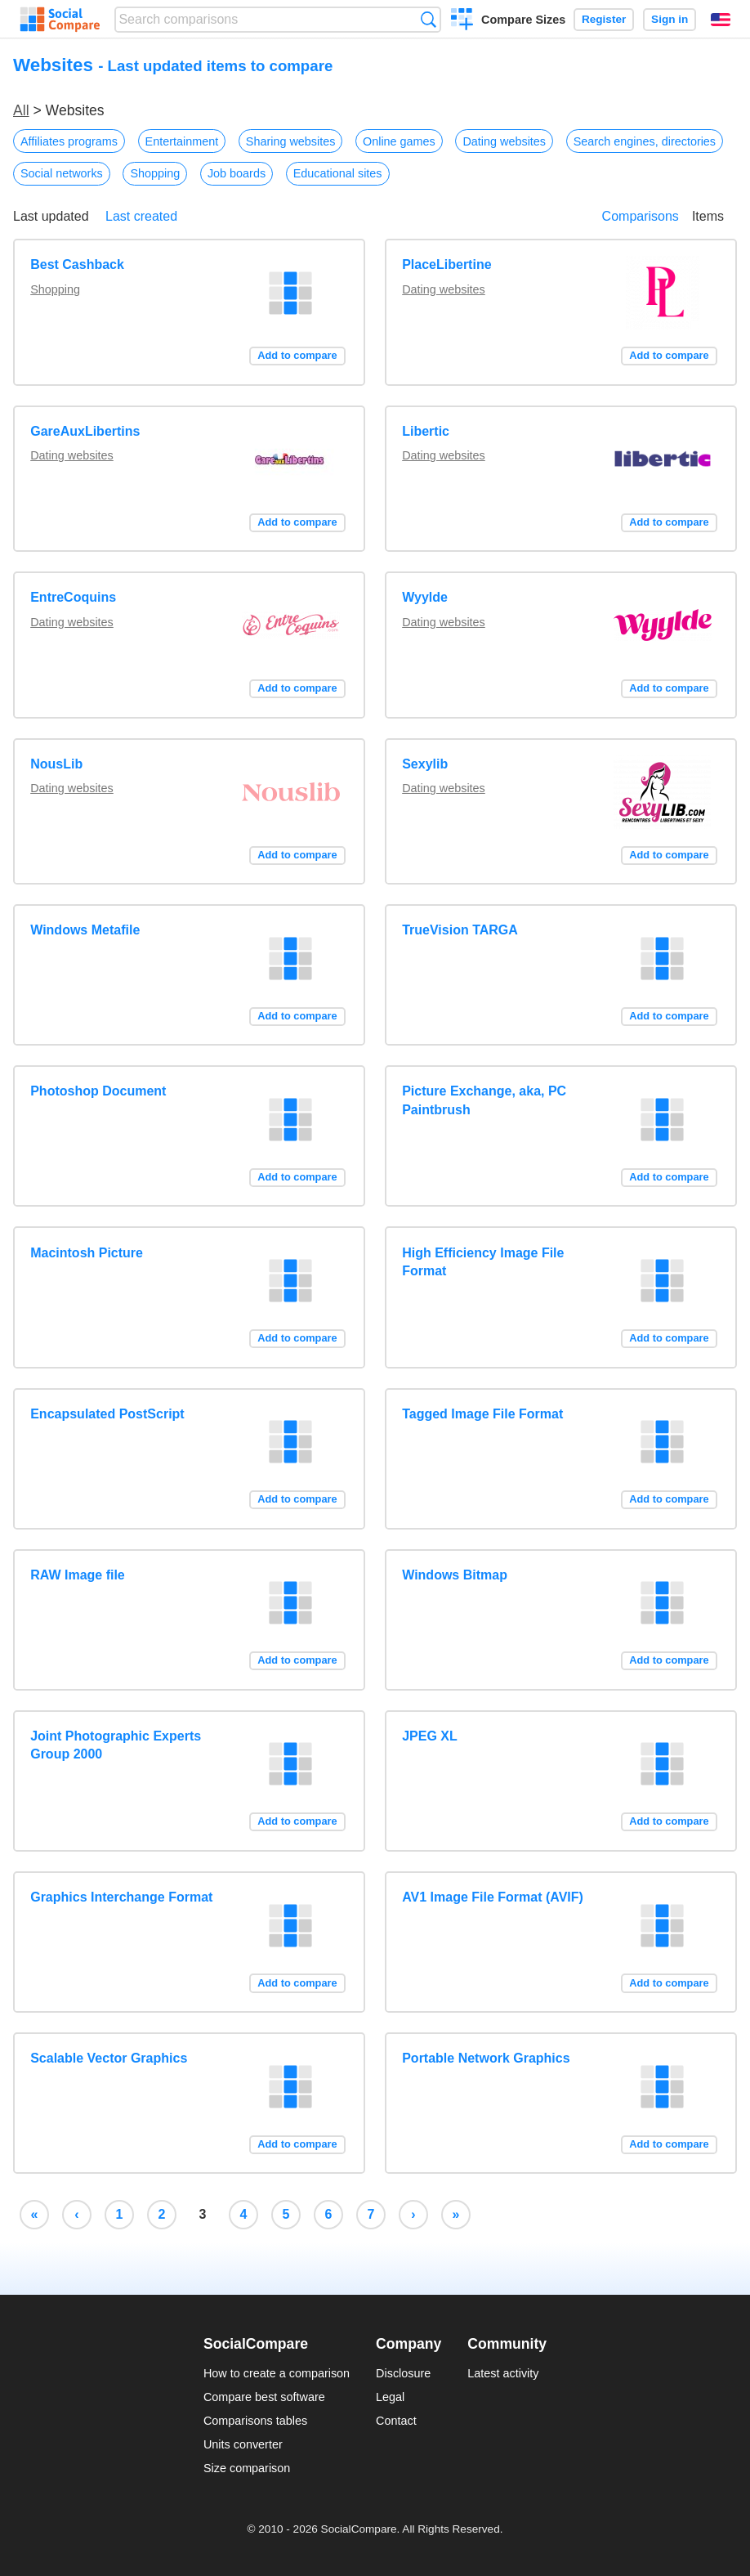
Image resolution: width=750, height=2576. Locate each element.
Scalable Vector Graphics (108, 2058)
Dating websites (504, 141)
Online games (399, 141)
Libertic (425, 431)
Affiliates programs (69, 141)
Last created (141, 216)
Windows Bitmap (454, 1575)
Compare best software (264, 2397)
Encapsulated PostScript (107, 1414)
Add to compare (297, 355)
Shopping (155, 173)
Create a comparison (462, 21)
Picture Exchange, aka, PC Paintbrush (484, 1100)
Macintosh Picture (86, 1253)
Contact (396, 2420)
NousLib (56, 764)
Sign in (669, 19)
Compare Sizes (523, 19)
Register (604, 19)
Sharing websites (291, 141)
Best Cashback (77, 264)
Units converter (243, 2444)
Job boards (237, 173)
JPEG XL (430, 1736)
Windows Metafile (85, 930)
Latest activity (502, 2373)
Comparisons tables (255, 2420)
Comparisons (640, 216)
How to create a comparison (276, 2373)
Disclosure (403, 2373)
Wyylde (425, 597)
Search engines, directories (645, 141)
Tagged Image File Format (482, 1414)
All (21, 110)
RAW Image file (77, 1575)
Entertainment (182, 141)
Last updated (51, 216)
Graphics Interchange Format (121, 1897)
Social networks (61, 173)
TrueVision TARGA (460, 930)
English (720, 19)
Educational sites (337, 173)
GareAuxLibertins (85, 431)
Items (708, 216)
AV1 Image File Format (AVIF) (492, 1897)
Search (428, 19)
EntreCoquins (73, 597)
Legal (390, 2397)
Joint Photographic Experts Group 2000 (115, 1745)
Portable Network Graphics (485, 2058)
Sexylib (425, 764)
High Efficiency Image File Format (483, 1262)
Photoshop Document (98, 1091)
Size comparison (246, 2468)
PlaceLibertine (446, 264)
